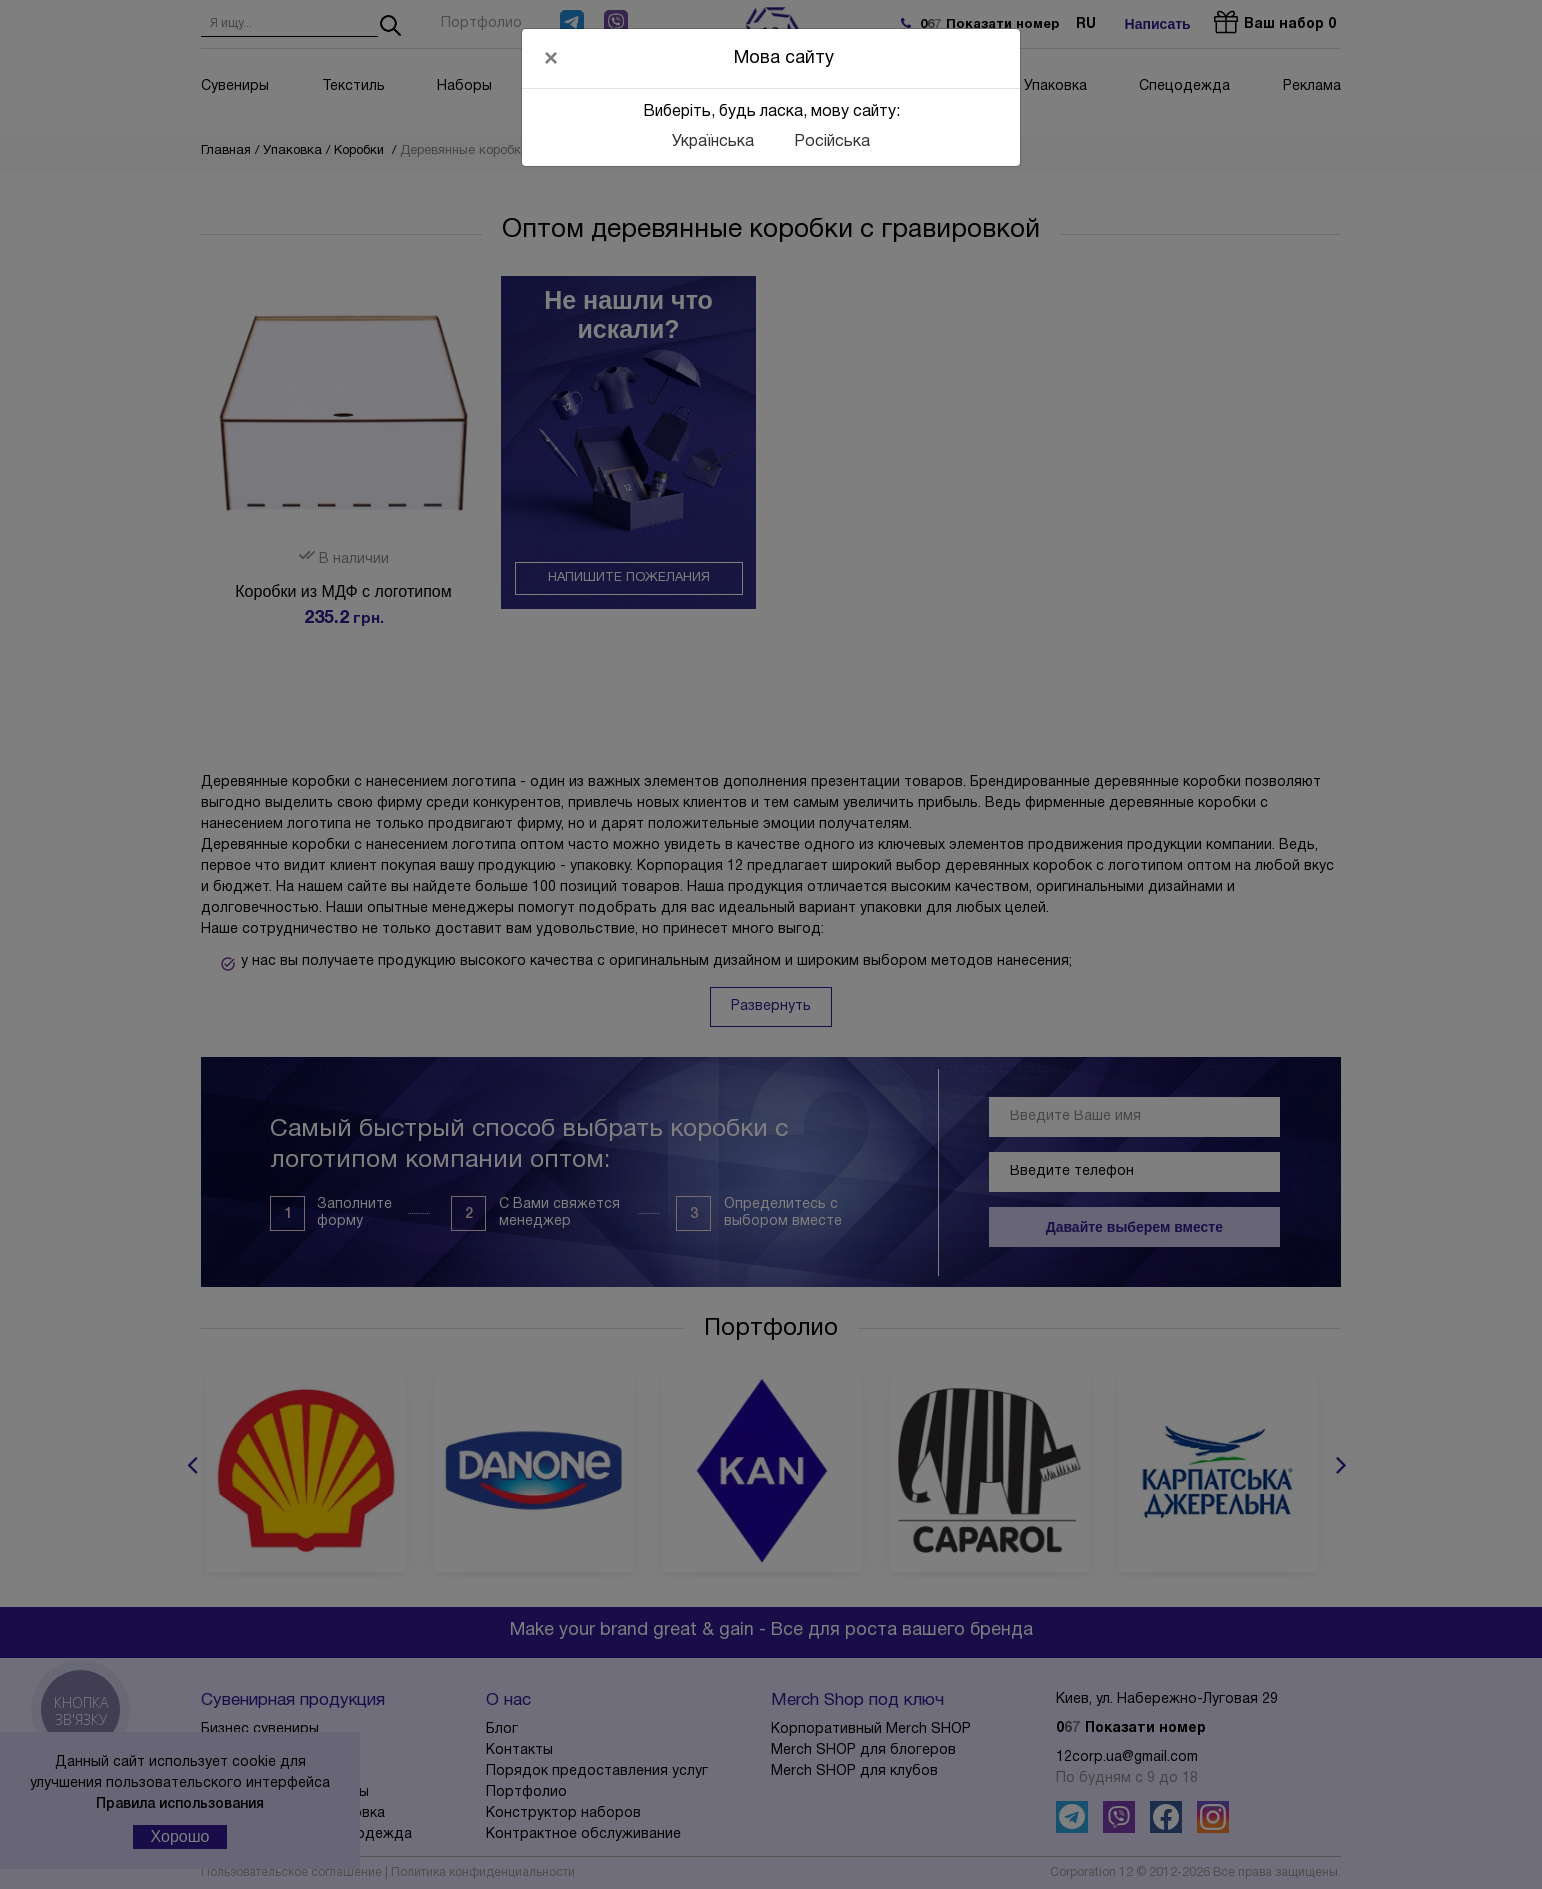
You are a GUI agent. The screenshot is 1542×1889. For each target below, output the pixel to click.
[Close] (551, 58)
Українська (713, 142)
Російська (832, 142)
